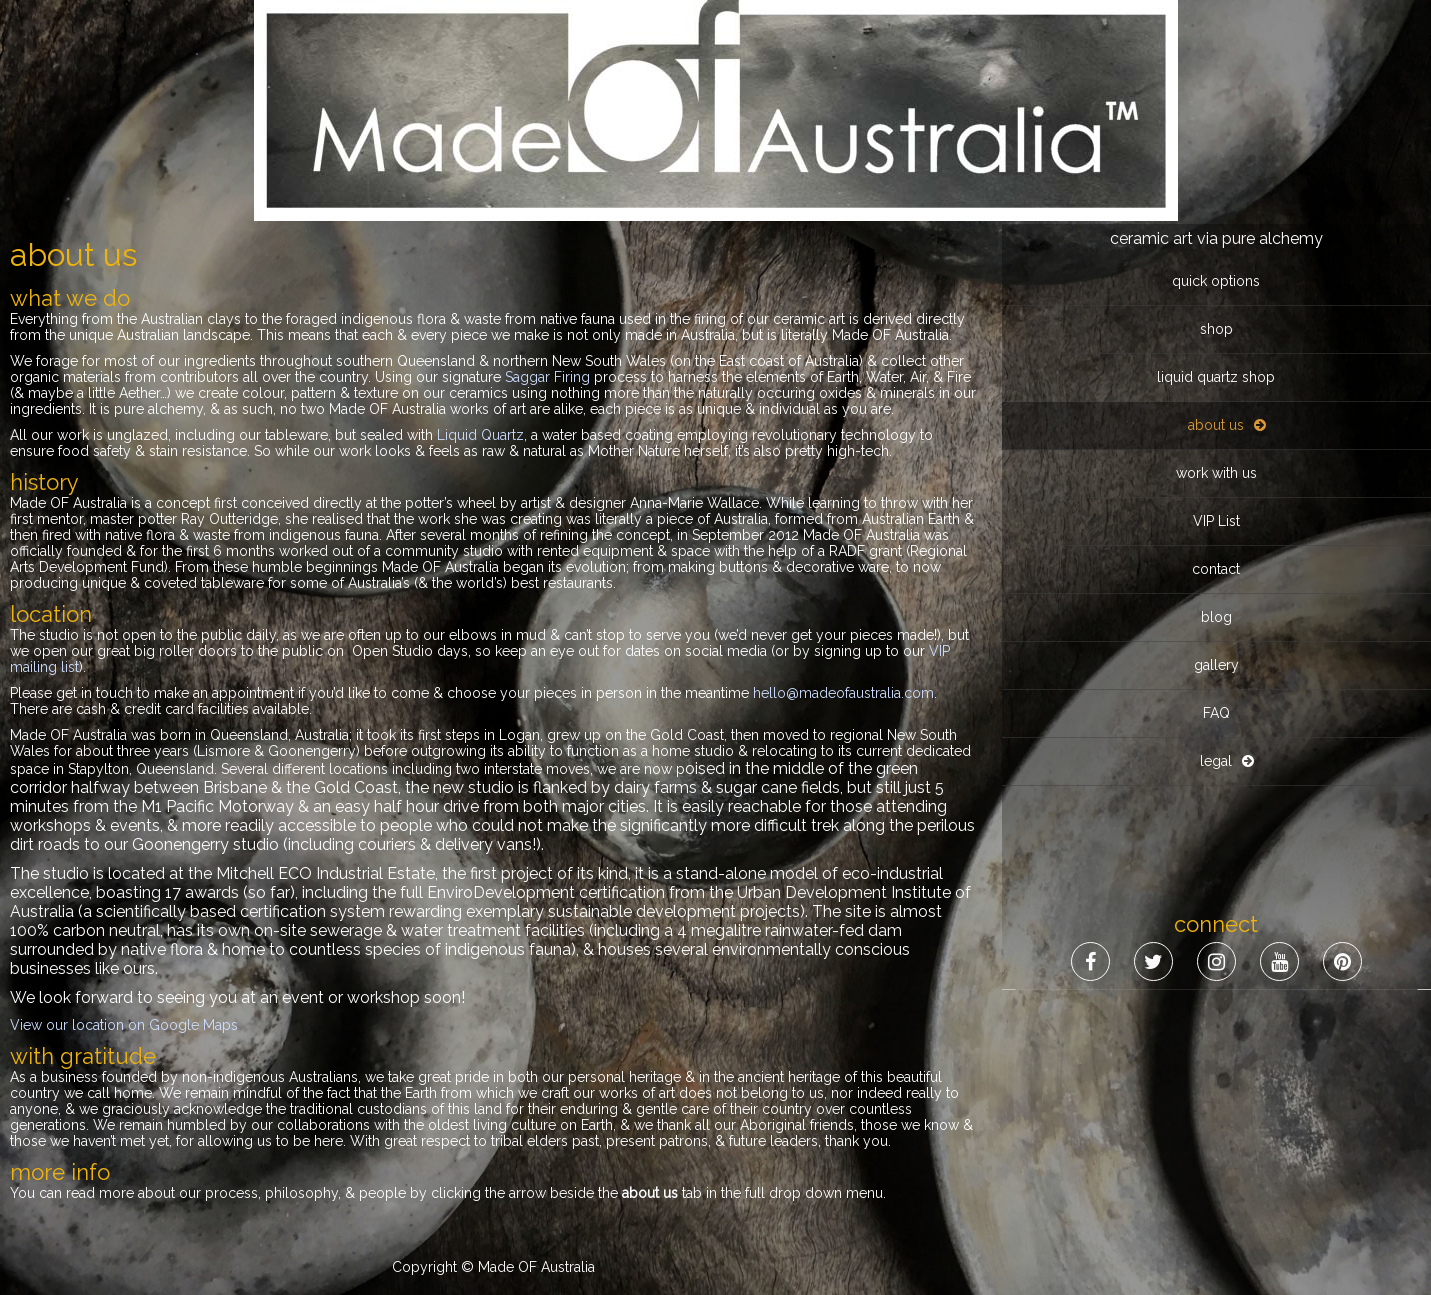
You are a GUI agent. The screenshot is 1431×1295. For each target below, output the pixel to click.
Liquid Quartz (480, 435)
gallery (1216, 441)
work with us (1216, 249)
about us (1216, 201)
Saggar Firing (547, 377)
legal (1216, 537)
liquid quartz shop (1216, 153)
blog (1216, 393)
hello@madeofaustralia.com (843, 693)
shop (1216, 105)
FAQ (1216, 489)
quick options (1216, 57)
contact (1216, 345)
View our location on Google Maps (124, 1025)
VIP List (1216, 297)
